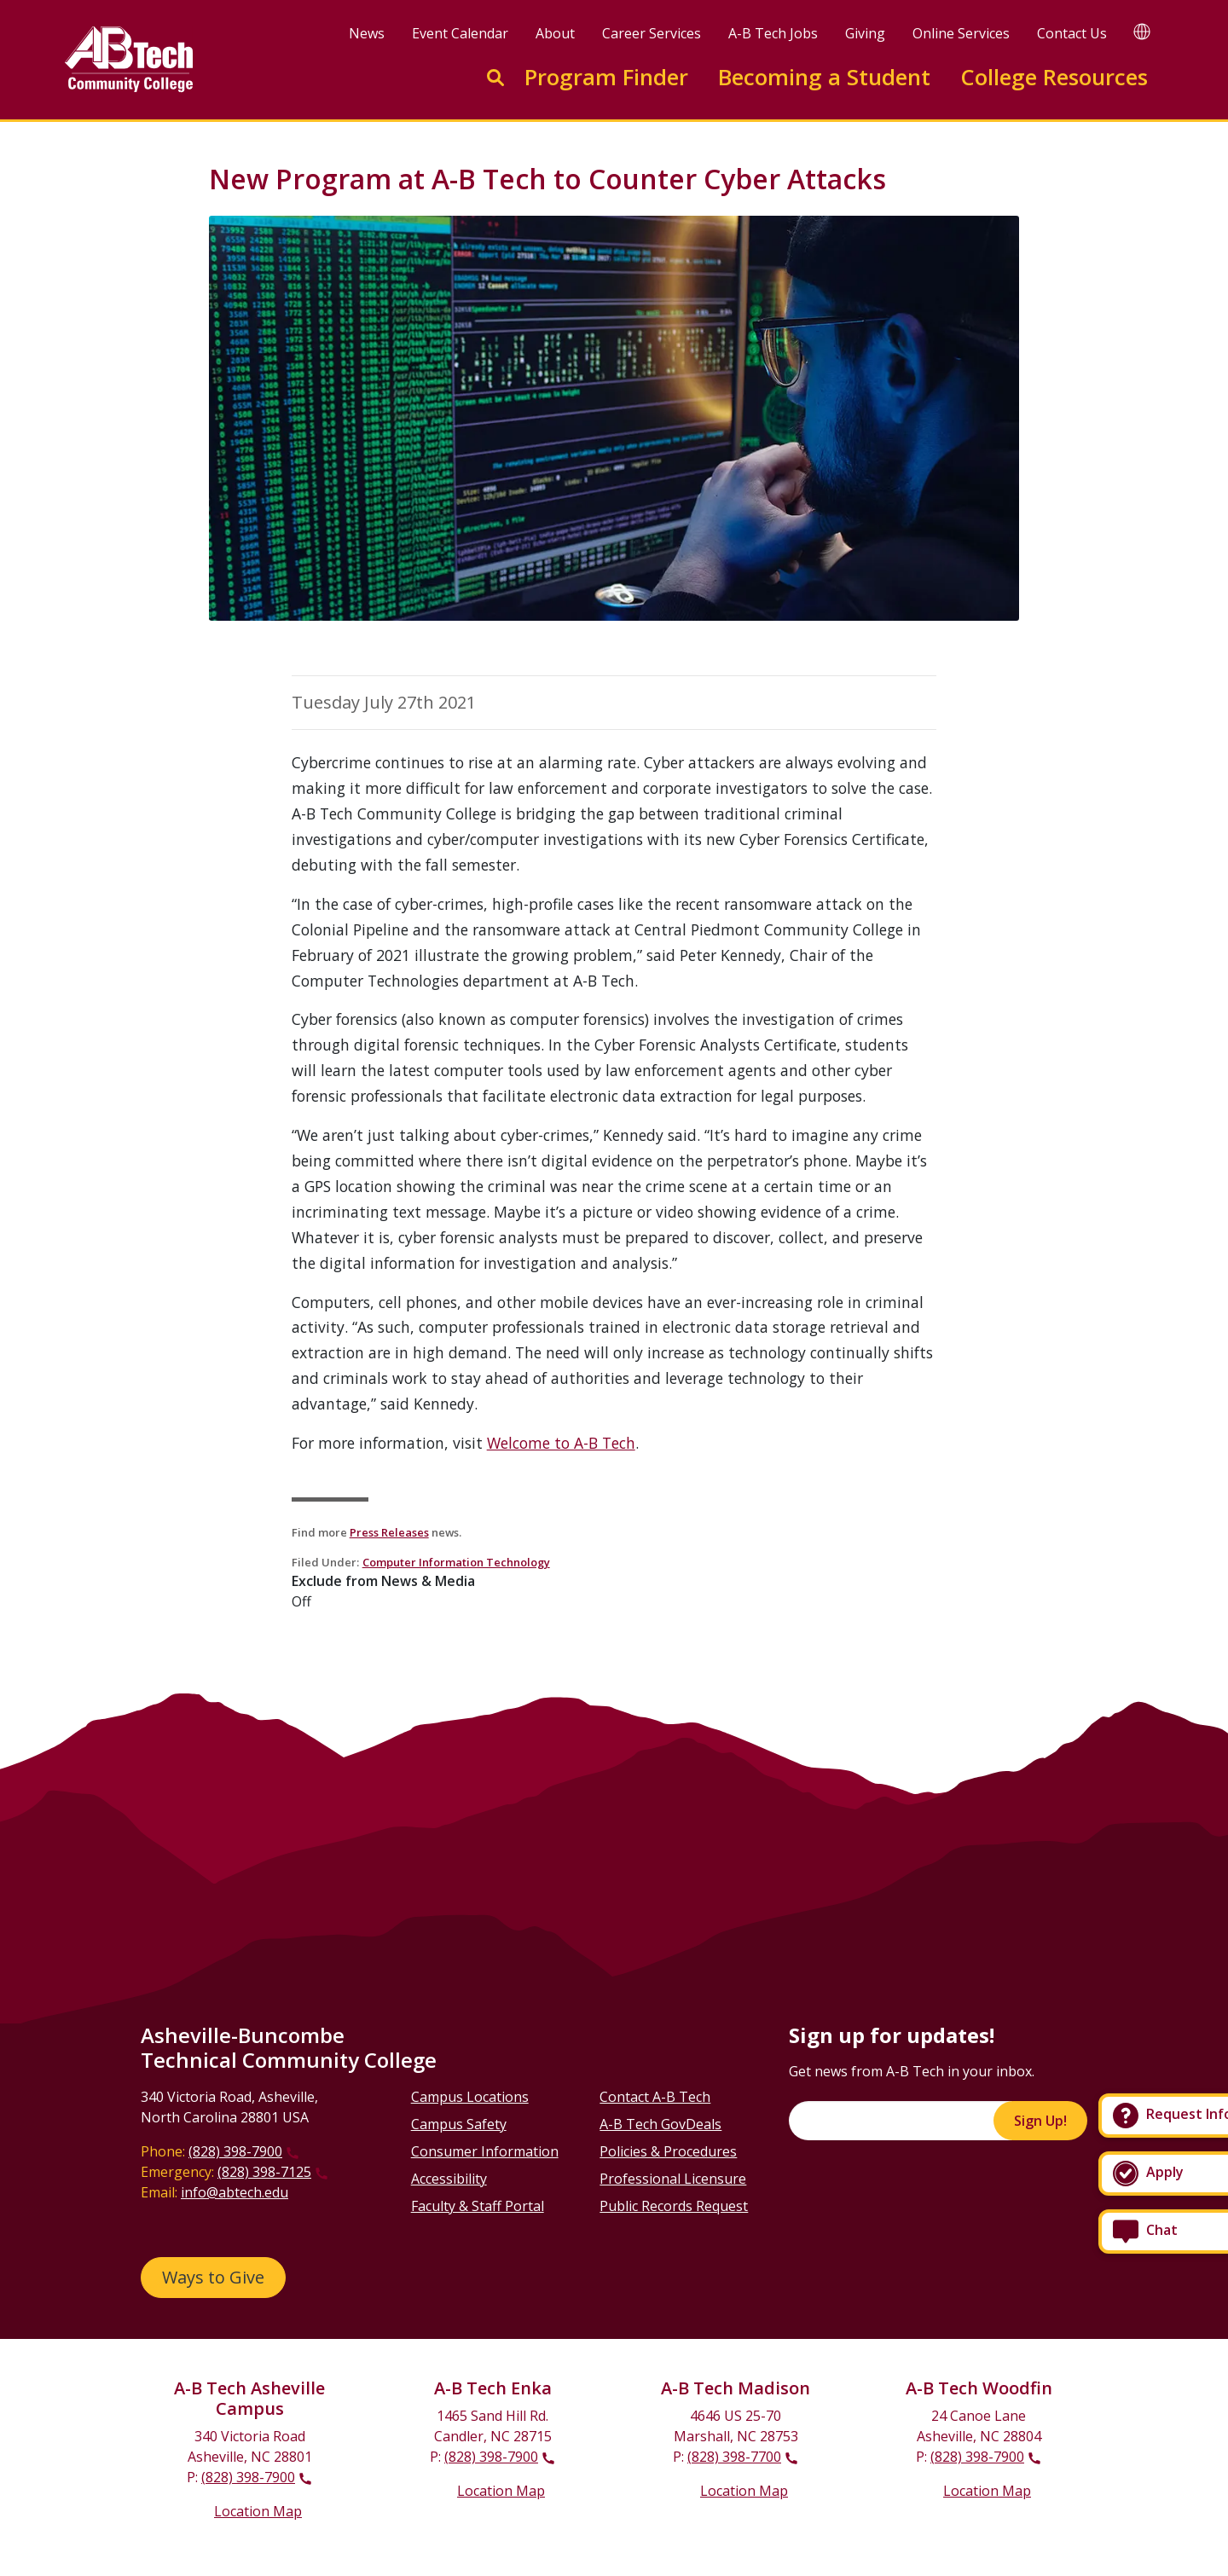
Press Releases (389, 1532)
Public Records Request (674, 2206)
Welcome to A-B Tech (561, 1443)
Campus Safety (459, 2124)
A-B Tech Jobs (773, 33)
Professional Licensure (673, 2178)
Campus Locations (470, 2096)
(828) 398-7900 (235, 2151)
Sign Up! (1040, 2120)
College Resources (1054, 77)
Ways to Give (213, 2277)
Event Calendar (460, 33)
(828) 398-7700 (734, 2456)
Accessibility (449, 2178)
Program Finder (606, 77)
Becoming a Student (824, 77)
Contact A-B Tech (655, 2096)
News (367, 33)
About (555, 33)
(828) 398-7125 (264, 2171)
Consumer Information (485, 2151)
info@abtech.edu (234, 2192)
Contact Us (1072, 33)
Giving (865, 33)
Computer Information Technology (456, 1562)
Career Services (651, 33)
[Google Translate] (1141, 31)
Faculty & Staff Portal (477, 2206)
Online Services (961, 33)
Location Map (258, 2511)
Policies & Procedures (668, 2151)
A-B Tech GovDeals (660, 2124)
